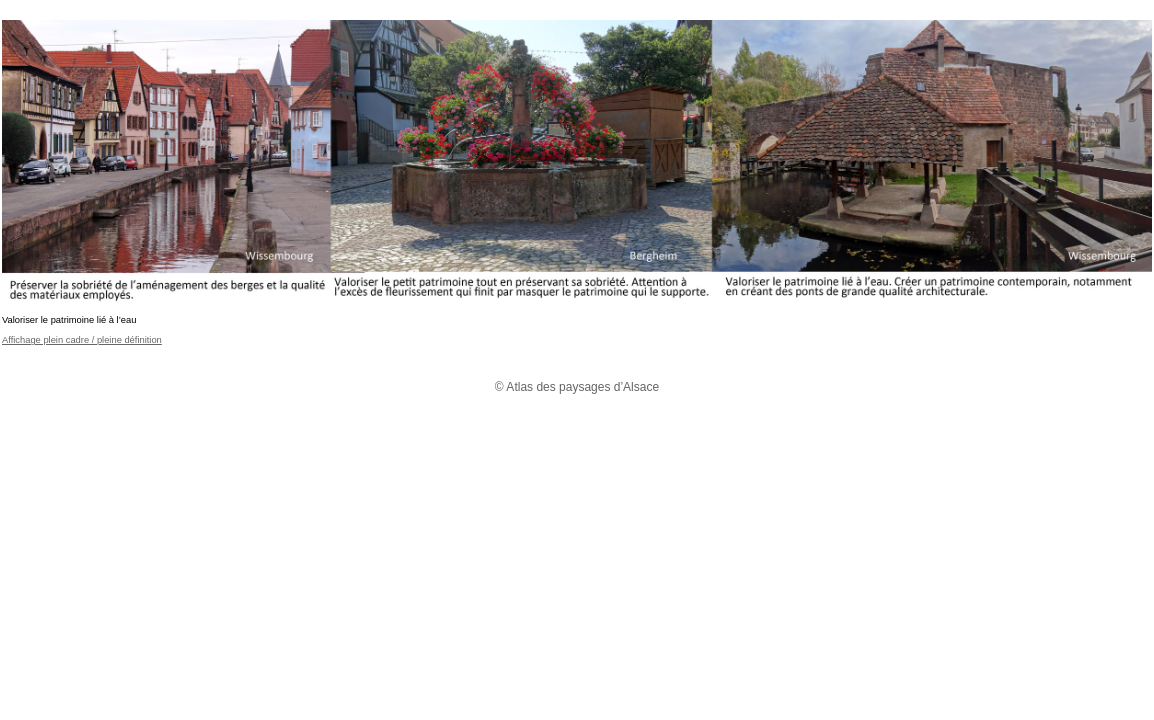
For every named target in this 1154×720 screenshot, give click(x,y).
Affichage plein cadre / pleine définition (82, 340)
